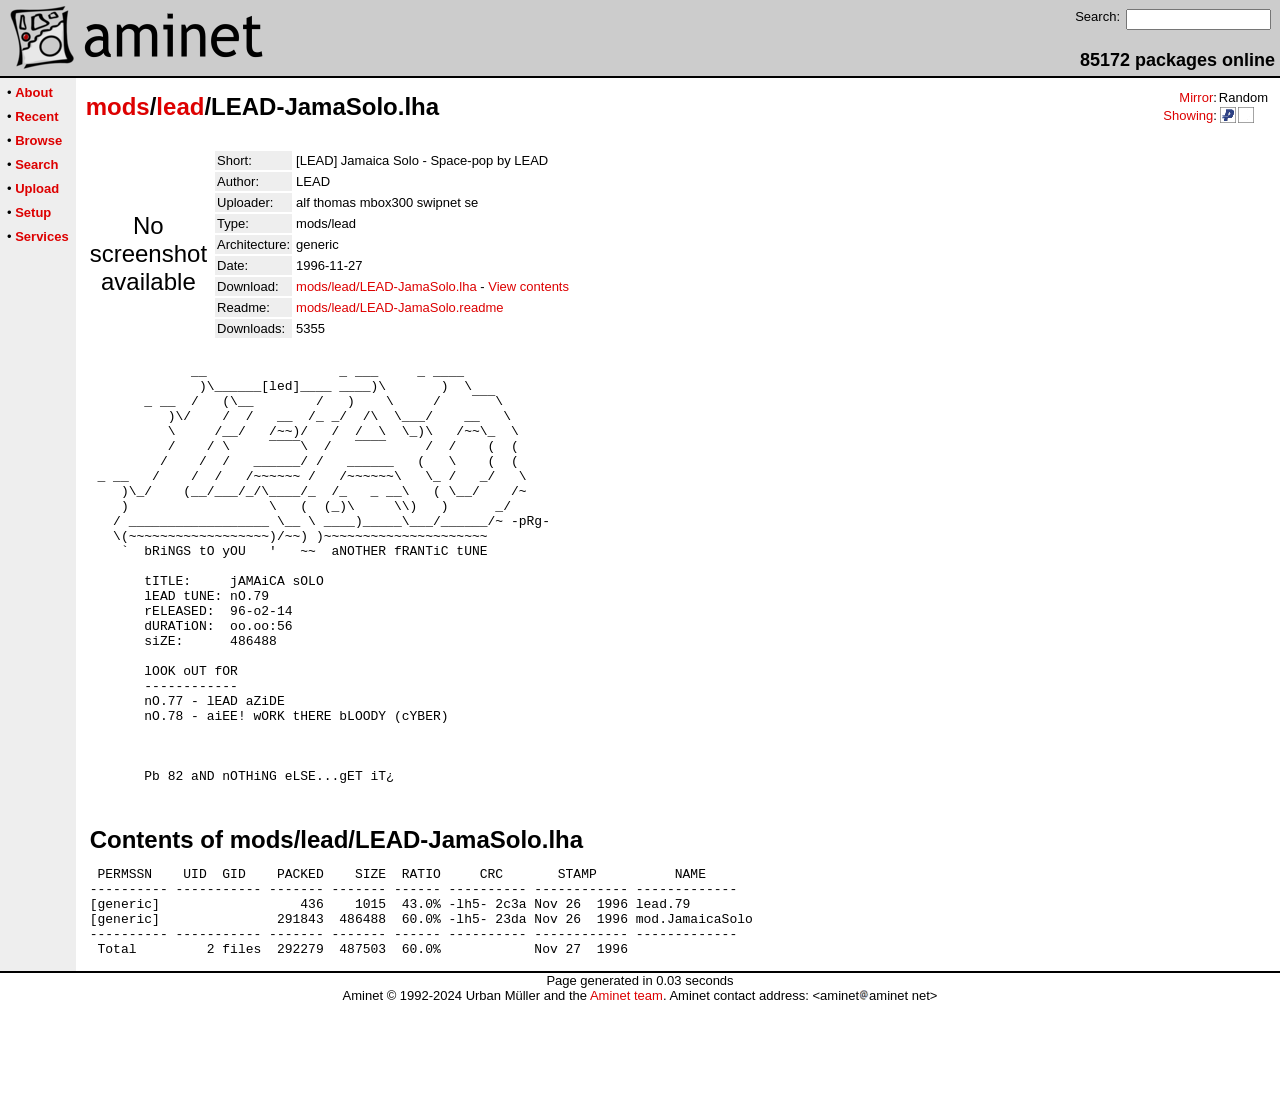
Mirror (1196, 97)
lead (180, 106)
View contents (528, 286)
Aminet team (626, 1097)
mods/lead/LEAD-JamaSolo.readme (399, 307)
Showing (1188, 115)
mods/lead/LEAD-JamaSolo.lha (386, 286)
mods (118, 106)
